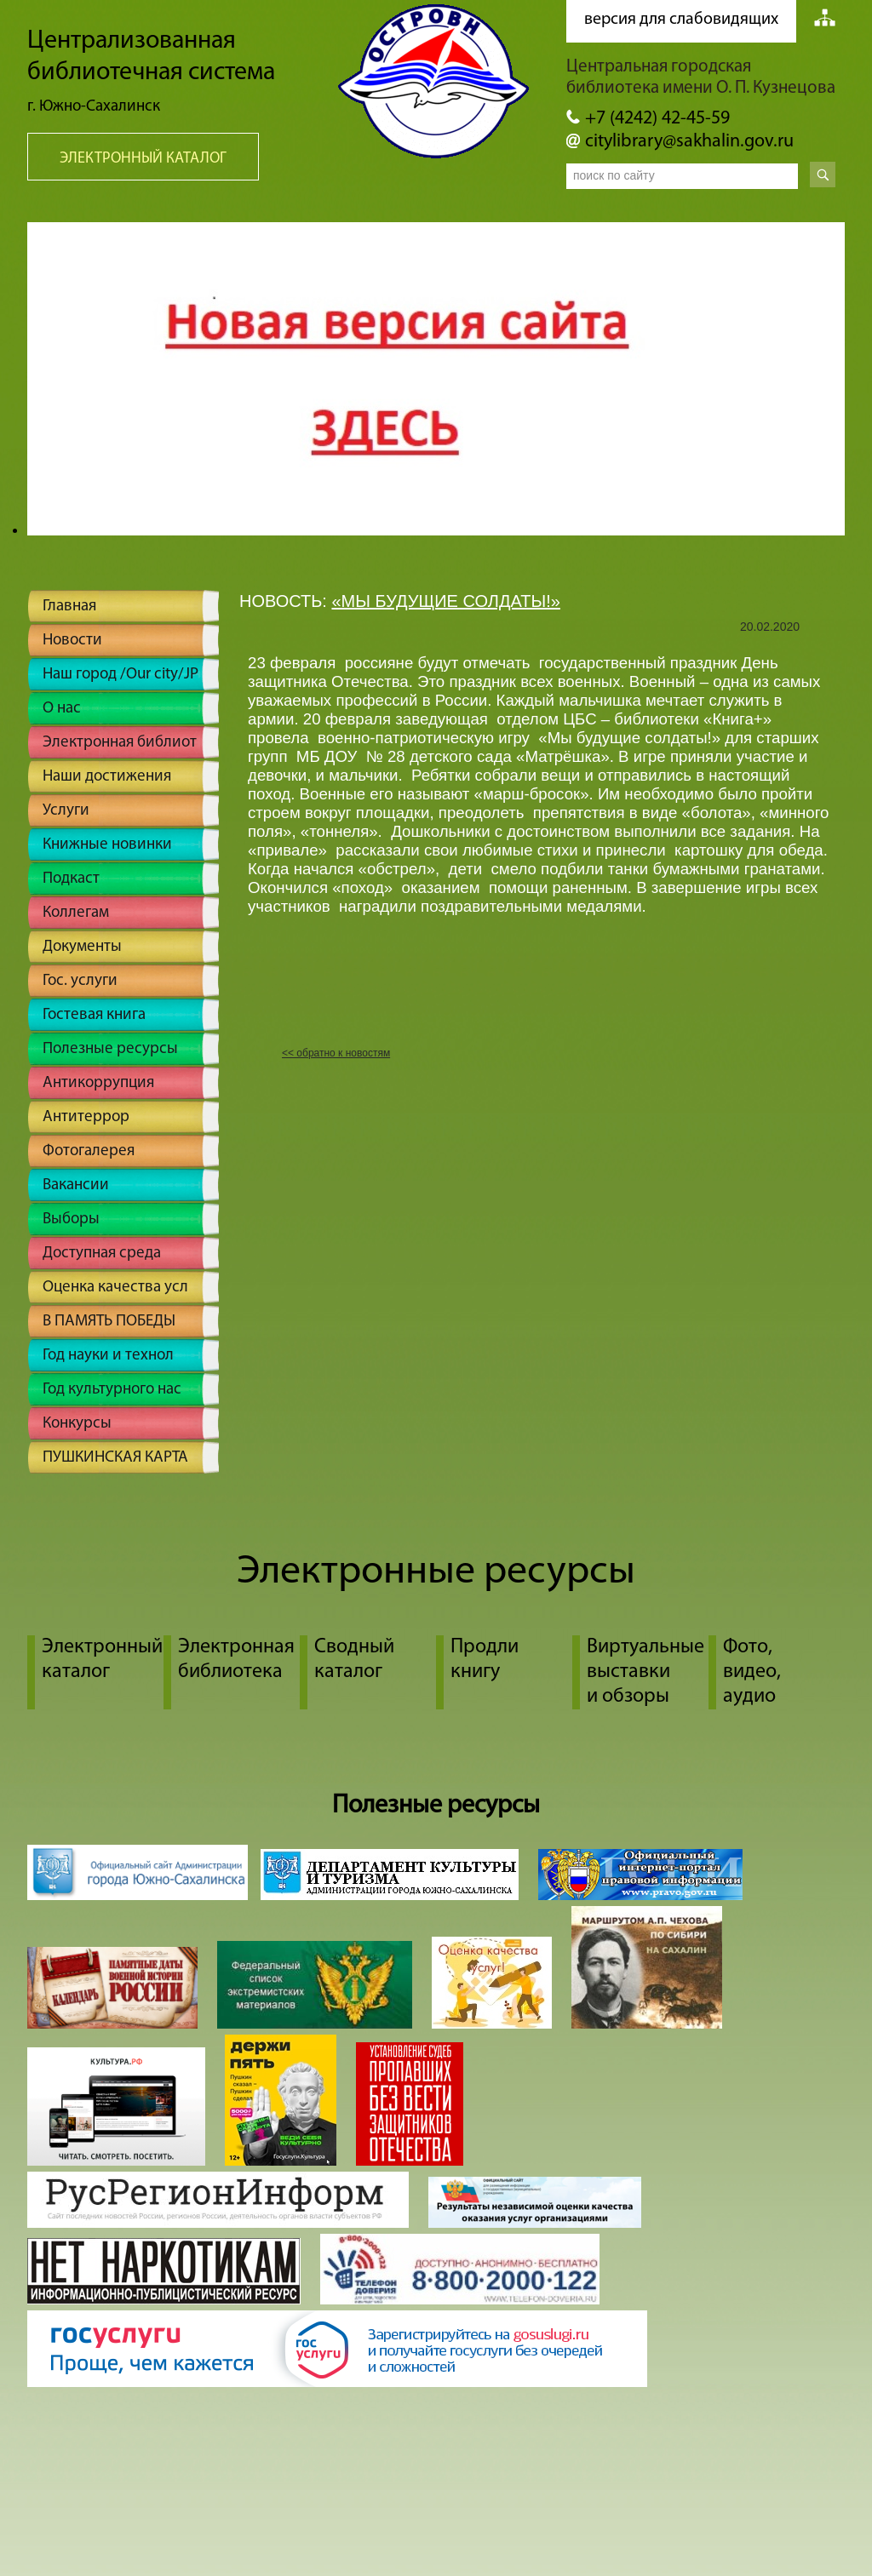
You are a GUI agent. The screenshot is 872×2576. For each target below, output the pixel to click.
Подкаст (71, 879)
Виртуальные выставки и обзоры (645, 1672)
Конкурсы (77, 1424)
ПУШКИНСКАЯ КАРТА (115, 1458)
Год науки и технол (108, 1356)
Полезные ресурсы (110, 1049)
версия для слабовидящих (681, 19)
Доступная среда (102, 1253)
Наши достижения (107, 777)
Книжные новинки (107, 845)
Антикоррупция (98, 1083)
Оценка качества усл (115, 1287)
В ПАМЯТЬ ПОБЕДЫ (109, 1322)
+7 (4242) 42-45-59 (657, 119)
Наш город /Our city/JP (120, 675)
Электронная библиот (120, 743)
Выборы (71, 1219)
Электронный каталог (143, 159)
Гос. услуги (80, 981)
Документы (82, 947)
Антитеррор (86, 1117)
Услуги (66, 811)
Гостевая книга (94, 1015)
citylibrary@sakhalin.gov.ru (689, 142)
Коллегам (76, 913)
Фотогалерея (89, 1151)
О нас (62, 709)
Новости (72, 641)
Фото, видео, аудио (752, 1672)
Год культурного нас (112, 1390)
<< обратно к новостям (336, 1053)
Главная (69, 606)
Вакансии (76, 1185)
